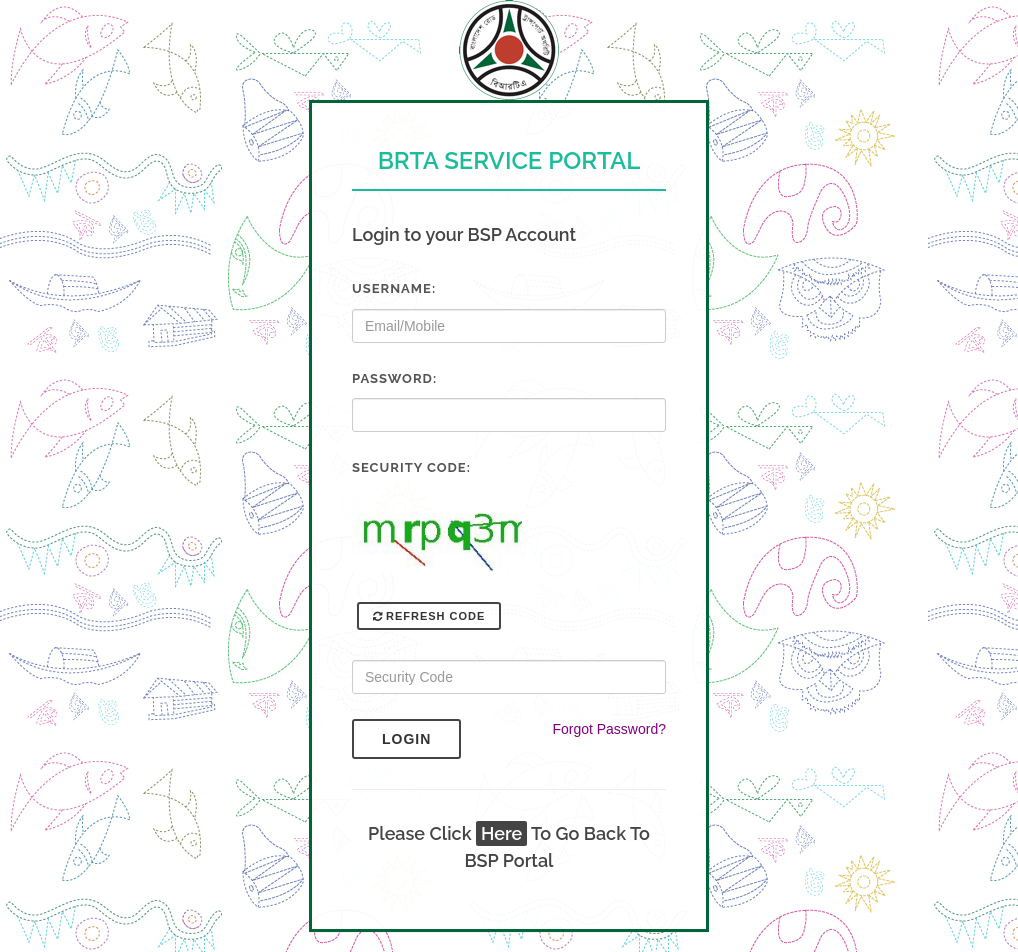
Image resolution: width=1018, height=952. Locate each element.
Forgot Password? (609, 729)
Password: (394, 378)
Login (421, 739)
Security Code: (411, 467)
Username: (394, 288)
